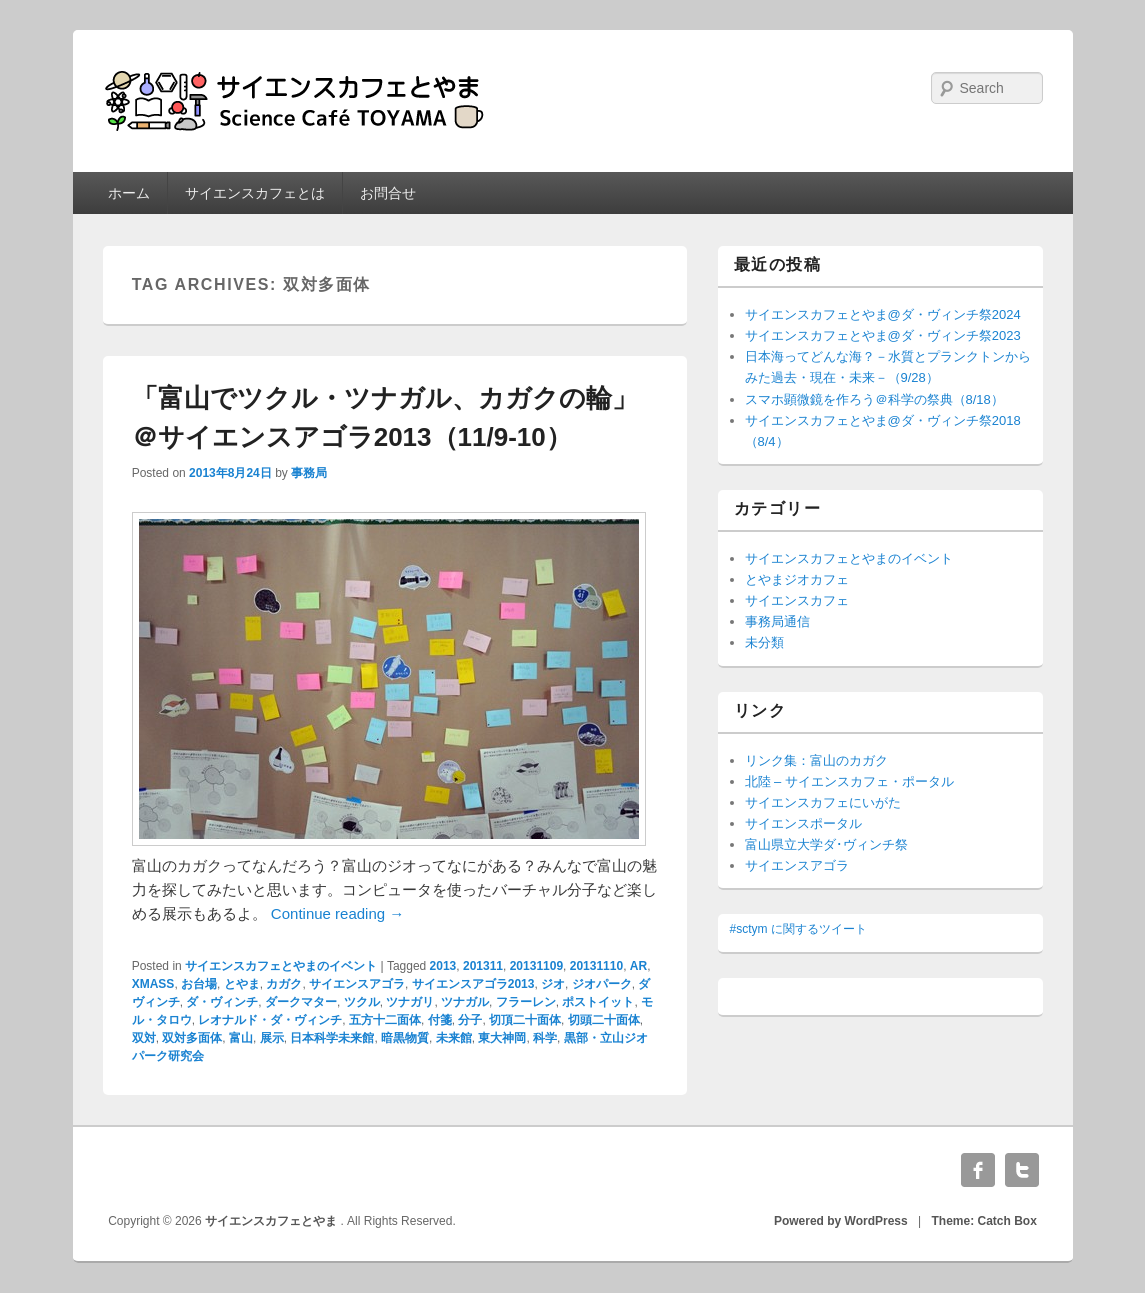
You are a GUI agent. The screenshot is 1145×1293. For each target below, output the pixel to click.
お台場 (199, 984)
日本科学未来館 (332, 1038)
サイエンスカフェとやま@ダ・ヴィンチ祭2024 (883, 314)
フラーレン (526, 1002)
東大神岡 (502, 1038)
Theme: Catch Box (984, 1221)
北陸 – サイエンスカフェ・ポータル (849, 781)
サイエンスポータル (803, 823)
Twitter (1022, 1170)
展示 (272, 1038)
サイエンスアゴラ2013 (473, 984)
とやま (242, 984)
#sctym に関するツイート (798, 929)
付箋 (440, 1020)
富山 (241, 1038)
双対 (144, 1038)
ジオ (553, 984)
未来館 (454, 1038)
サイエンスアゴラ (357, 984)
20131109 (536, 966)
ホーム (129, 193)
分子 (470, 1020)
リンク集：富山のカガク (816, 760)
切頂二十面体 (525, 1020)
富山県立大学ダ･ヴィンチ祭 (826, 844)
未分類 (764, 642)
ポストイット (598, 1002)
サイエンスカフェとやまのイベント (281, 966)
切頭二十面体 (604, 1020)
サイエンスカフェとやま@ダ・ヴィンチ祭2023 (883, 335)
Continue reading (337, 913)
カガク (284, 984)
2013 (443, 966)
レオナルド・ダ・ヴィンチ (270, 1020)
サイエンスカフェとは (255, 193)
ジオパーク (602, 984)
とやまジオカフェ (797, 579)
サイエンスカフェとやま (272, 1221)
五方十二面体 (385, 1020)
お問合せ (388, 193)
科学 (545, 1038)
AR (638, 966)
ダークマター (301, 1002)
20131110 (596, 966)
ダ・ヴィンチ (222, 1002)
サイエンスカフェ (797, 600)
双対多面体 (192, 1038)
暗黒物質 (405, 1038)
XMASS (153, 984)
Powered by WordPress (841, 1221)
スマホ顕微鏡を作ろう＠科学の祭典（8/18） (874, 399)
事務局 (309, 473)
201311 (483, 966)
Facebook (978, 1170)
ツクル (362, 1002)
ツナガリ (410, 1002)
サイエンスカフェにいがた (823, 802)
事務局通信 (777, 621)
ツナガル (465, 1002)
